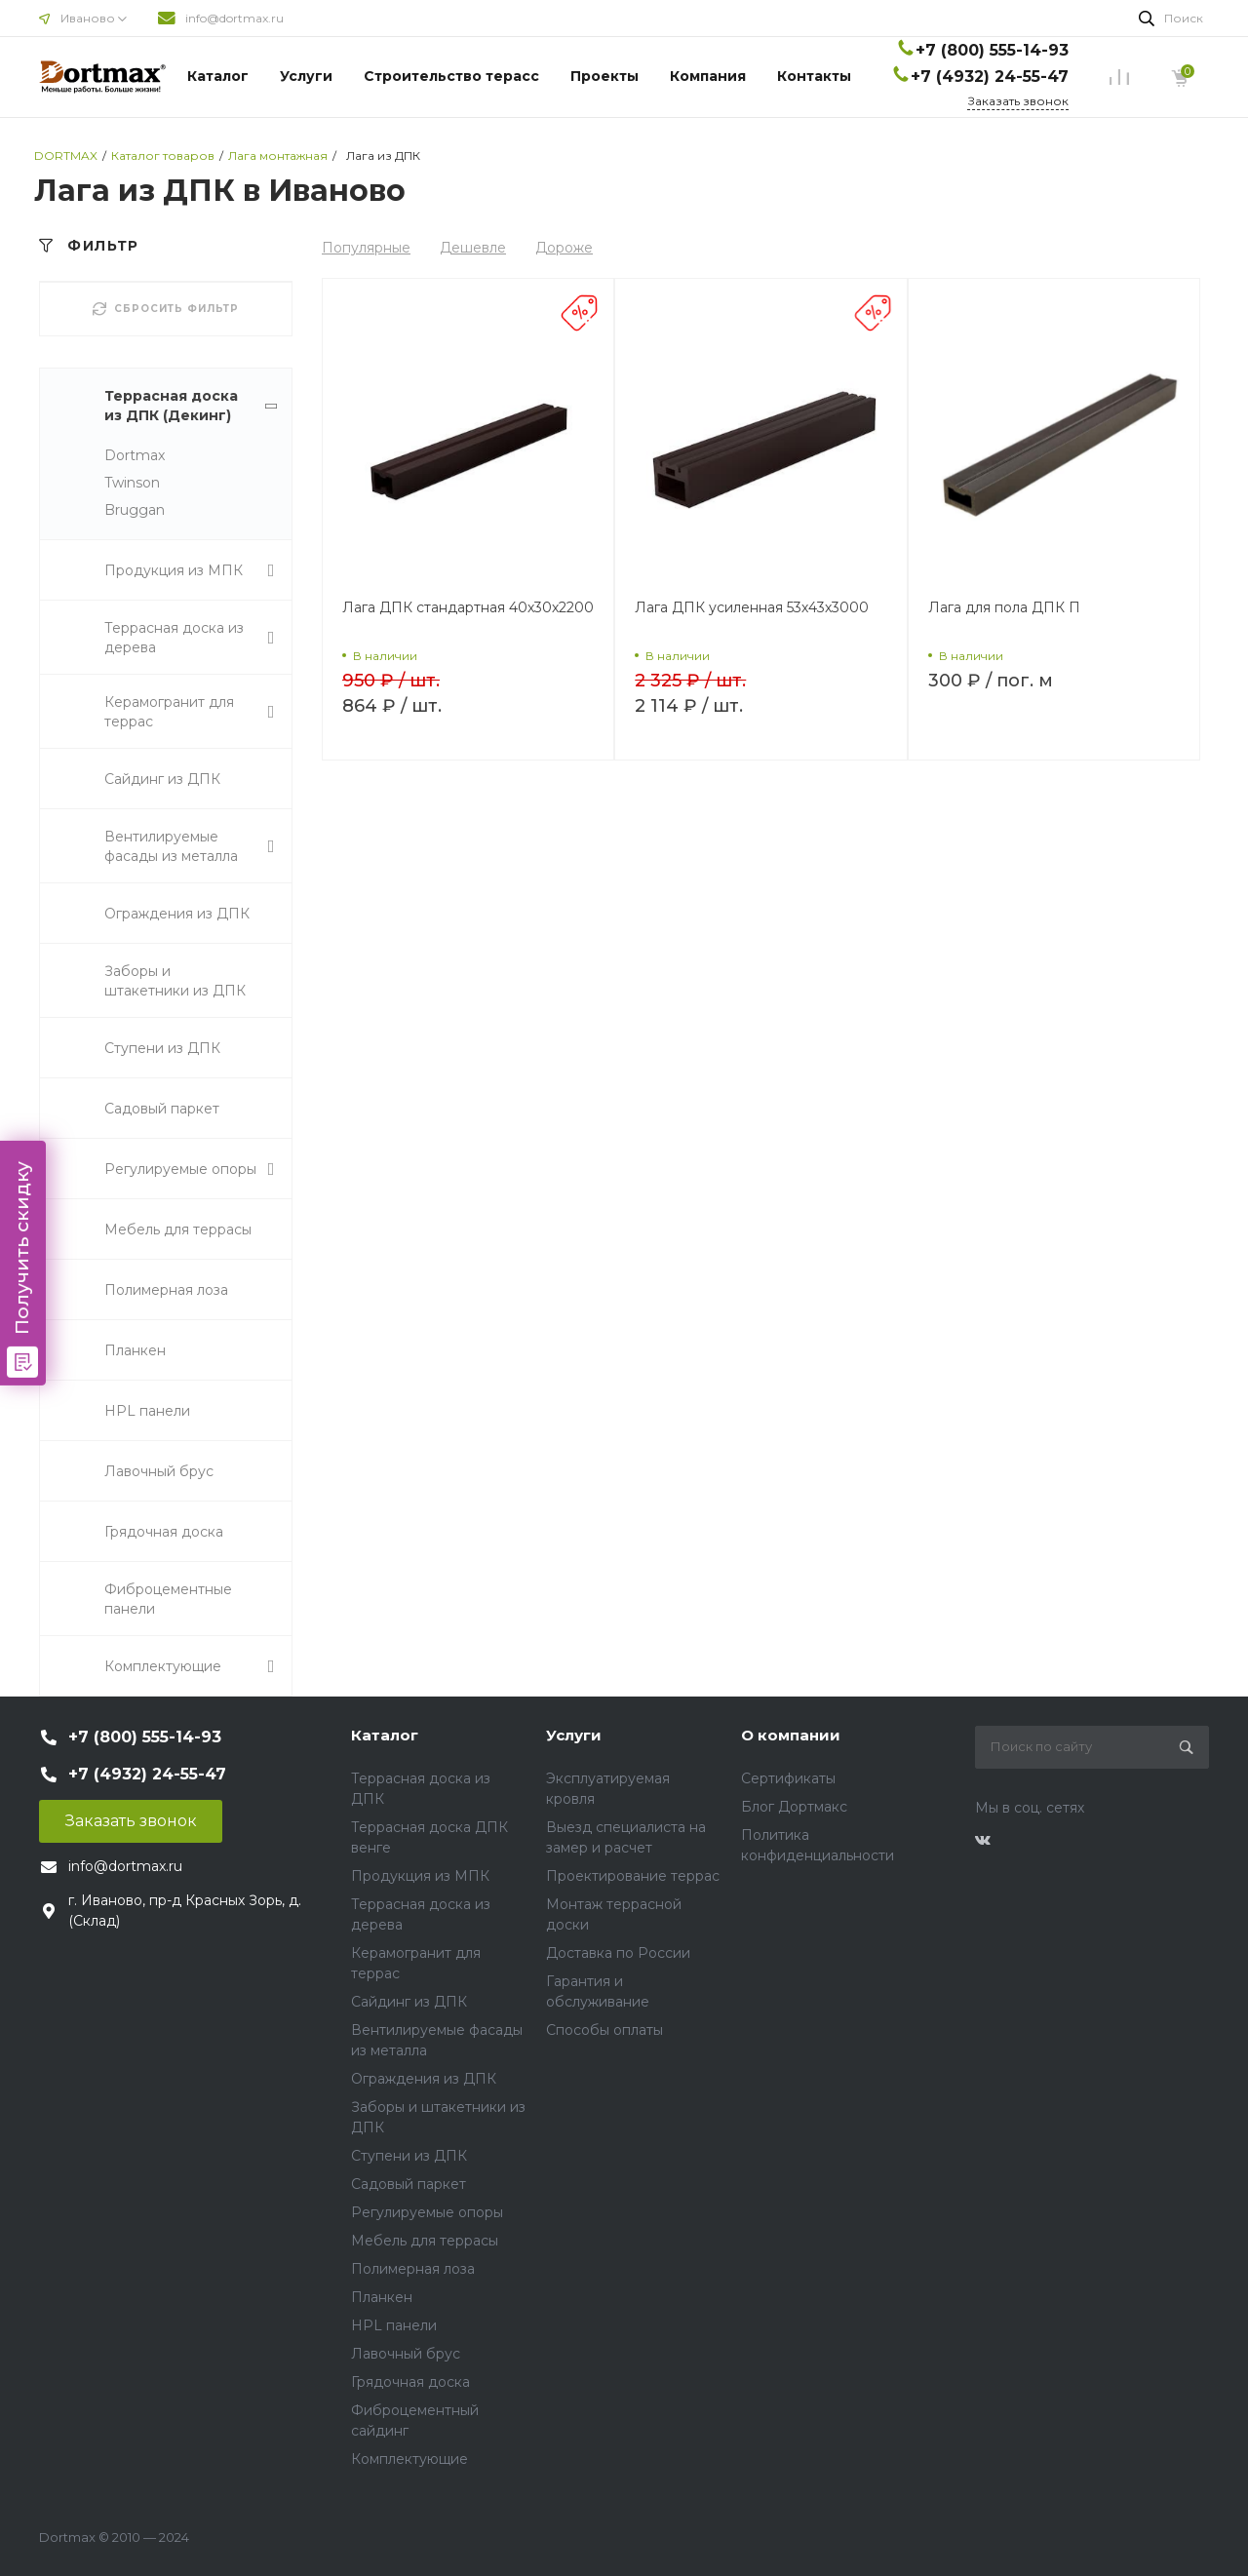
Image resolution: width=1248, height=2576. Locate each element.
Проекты (604, 76)
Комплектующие (409, 2459)
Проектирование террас (633, 1876)
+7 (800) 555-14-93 (992, 50)
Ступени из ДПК (409, 2156)
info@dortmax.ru (234, 18)
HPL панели (394, 2325)
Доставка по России (618, 1953)
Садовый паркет (408, 2184)
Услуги (306, 76)
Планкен (381, 2297)
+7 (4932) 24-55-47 (990, 76)
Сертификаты (788, 1778)
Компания (708, 76)
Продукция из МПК (420, 1876)
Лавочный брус (405, 2353)
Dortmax (134, 455)
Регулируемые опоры (427, 2212)
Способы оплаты (604, 2030)
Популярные (366, 247)
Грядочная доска (410, 2382)
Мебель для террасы (424, 2240)
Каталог (218, 76)
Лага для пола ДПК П (1004, 607)
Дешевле (473, 247)
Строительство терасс (451, 76)
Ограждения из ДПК (423, 2079)
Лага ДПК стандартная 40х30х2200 (468, 607)
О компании (790, 1735)
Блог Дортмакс (794, 1806)
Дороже (564, 247)
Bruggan (134, 510)
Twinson (132, 482)
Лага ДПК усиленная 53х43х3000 (752, 607)
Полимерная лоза (413, 2269)
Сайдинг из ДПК (409, 2001)
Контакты (814, 76)
